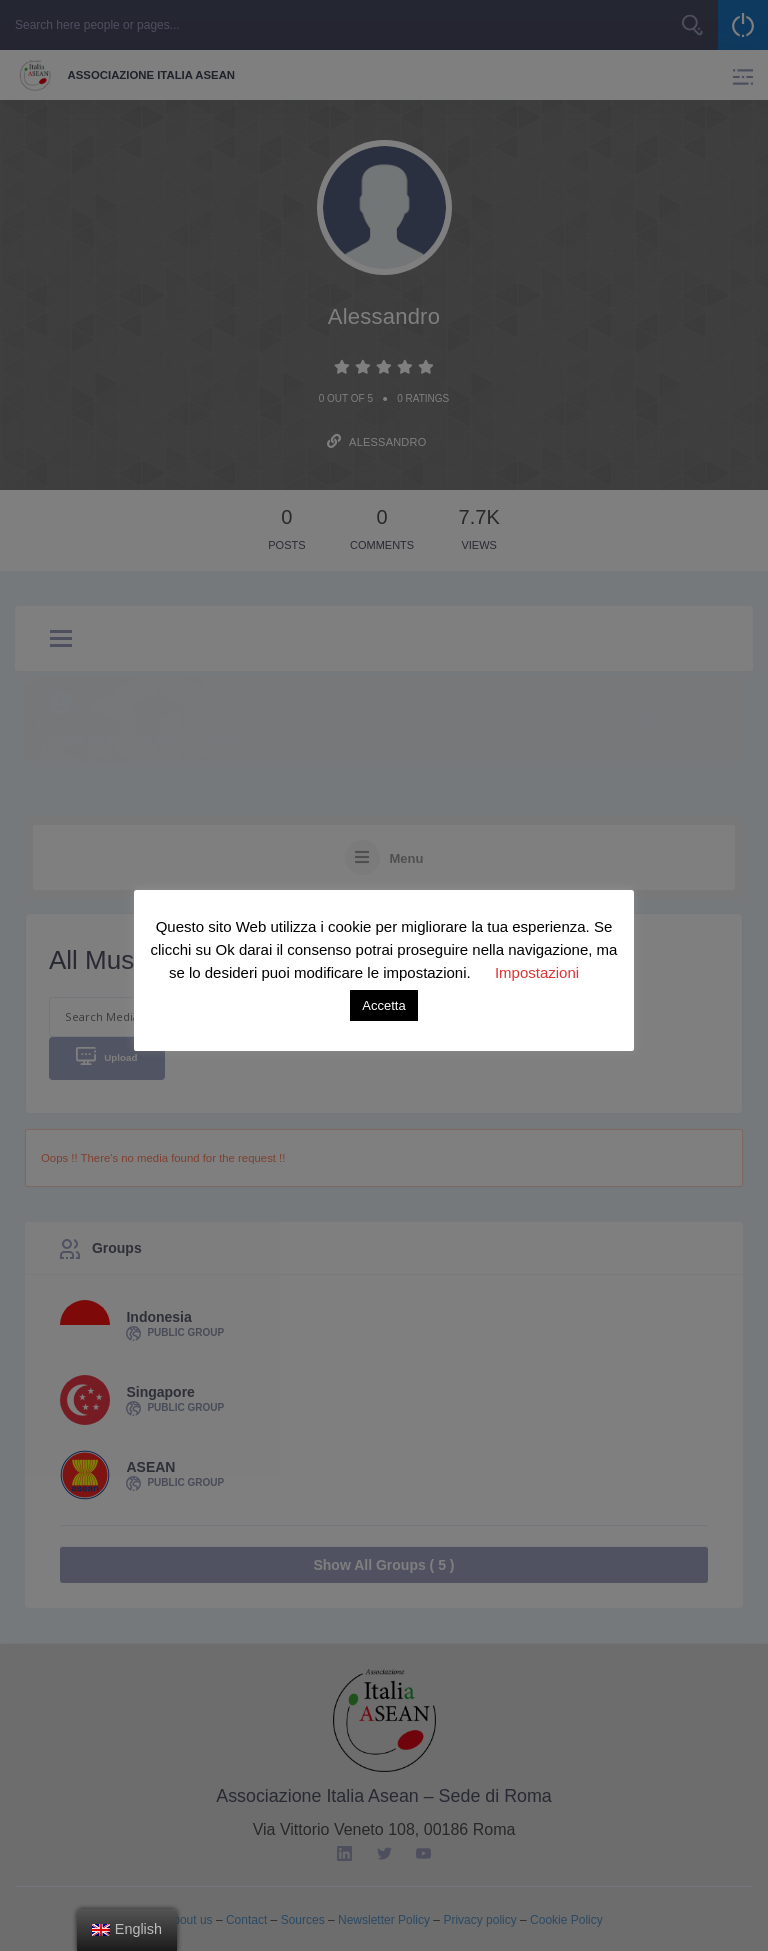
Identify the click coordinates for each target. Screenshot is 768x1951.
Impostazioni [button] (537, 972)
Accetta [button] (383, 1005)
